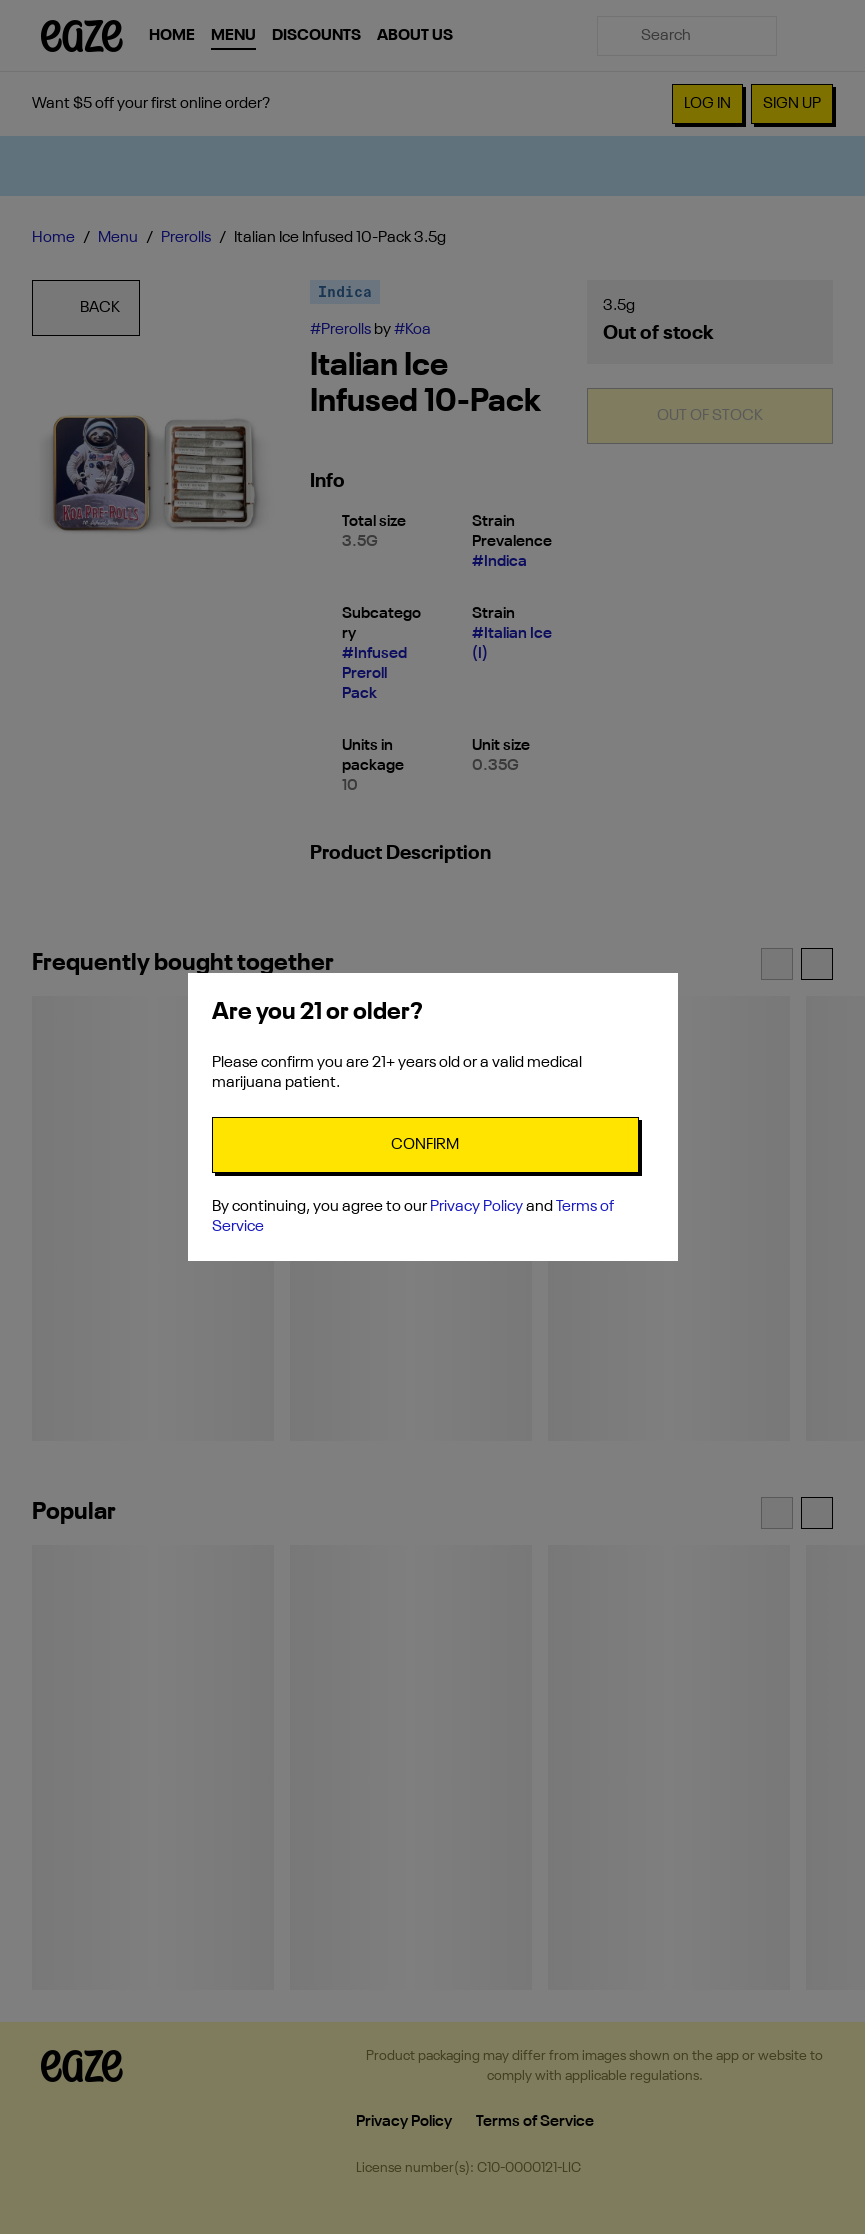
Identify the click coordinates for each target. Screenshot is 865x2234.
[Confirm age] (425, 1145)
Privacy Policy (476, 1207)
